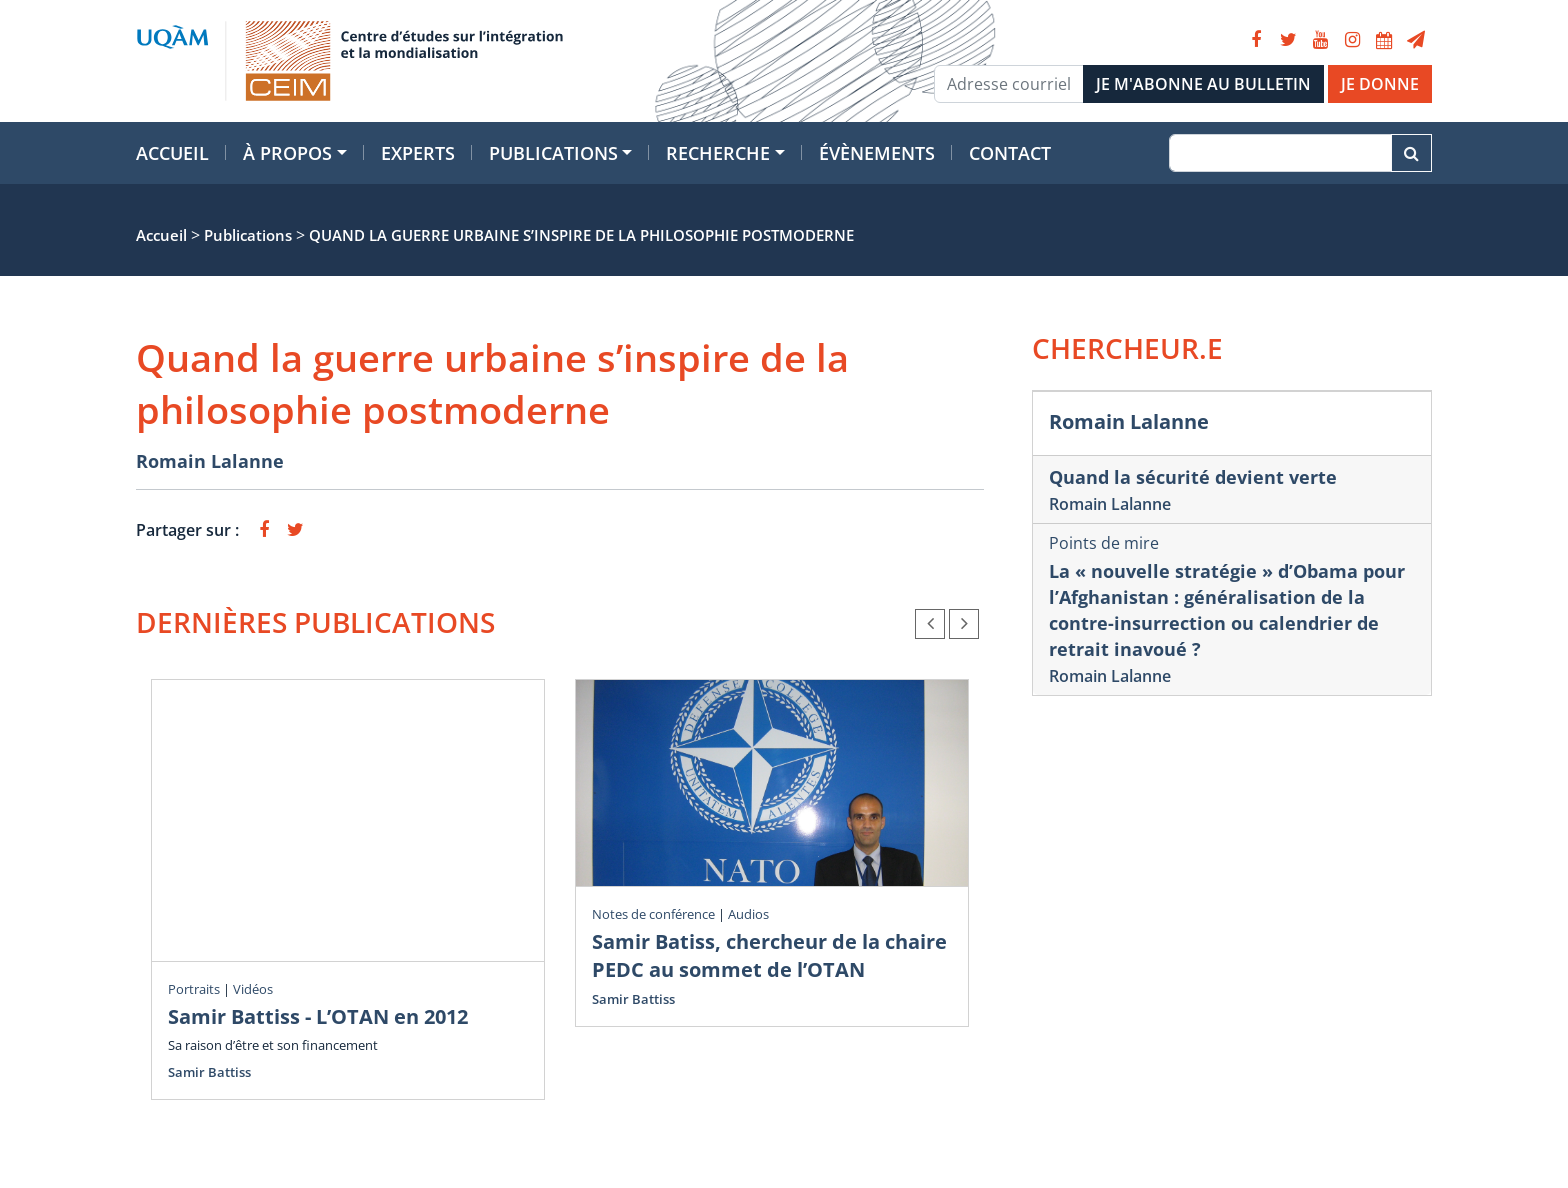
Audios (748, 914)
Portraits (194, 989)
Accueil (172, 153)
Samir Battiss (209, 1072)
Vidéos (253, 989)
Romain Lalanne (210, 461)
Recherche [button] (718, 153)
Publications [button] (553, 153)
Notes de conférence (653, 914)
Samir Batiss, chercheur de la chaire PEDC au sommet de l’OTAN (769, 955)
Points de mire (1104, 543)
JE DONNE (1380, 84)
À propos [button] (287, 153)
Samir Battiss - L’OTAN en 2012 (318, 1016)
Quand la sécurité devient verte (1193, 477)
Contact (1010, 153)
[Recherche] (1280, 153)
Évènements (877, 153)
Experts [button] (418, 153)
